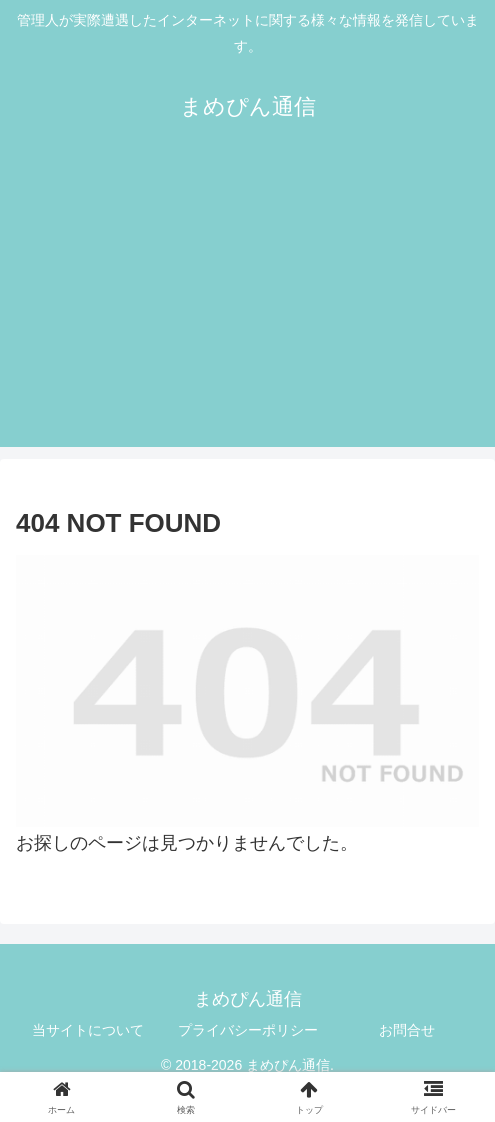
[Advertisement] (247, 307)
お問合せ (407, 1030)
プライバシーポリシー (248, 1030)
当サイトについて (88, 1030)
